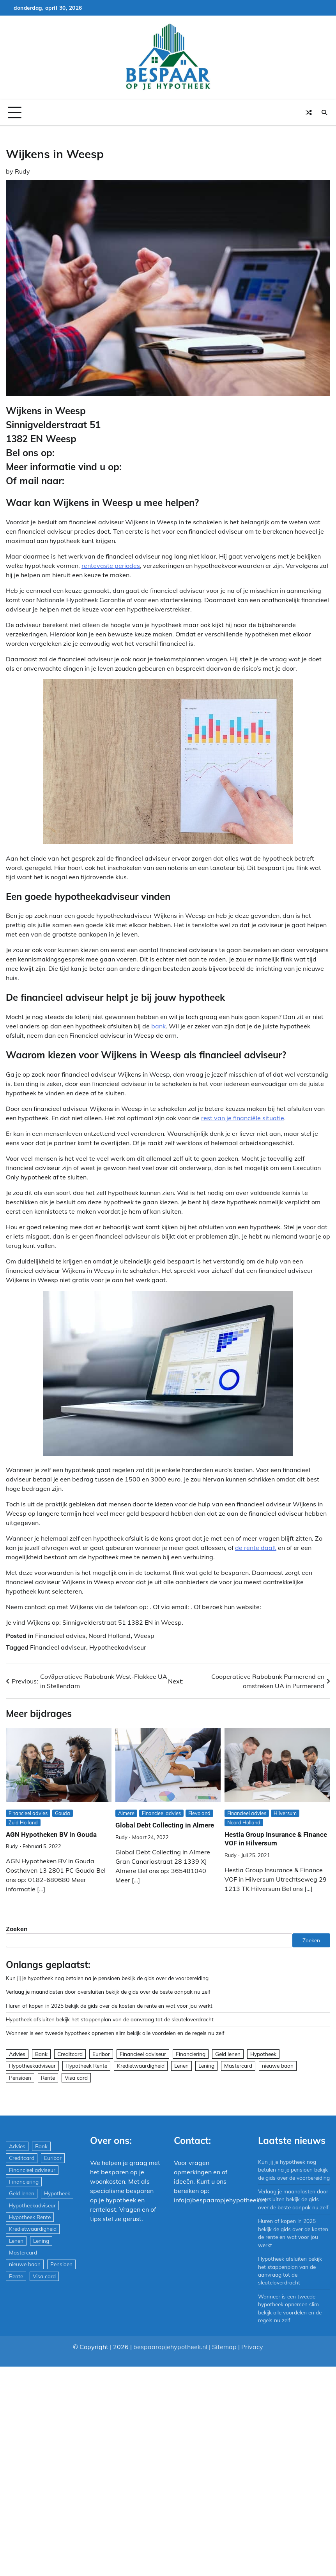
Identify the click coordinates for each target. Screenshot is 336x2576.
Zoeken (17, 1929)
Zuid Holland (23, 1822)
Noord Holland (109, 1635)
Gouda (62, 1813)
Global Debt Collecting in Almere (164, 1825)
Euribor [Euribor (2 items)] (101, 2054)
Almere (126, 1813)
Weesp (144, 1635)
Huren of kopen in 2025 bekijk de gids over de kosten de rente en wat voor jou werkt (109, 2005)
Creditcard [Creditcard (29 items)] (70, 2054)
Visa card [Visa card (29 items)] (76, 2077)
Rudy (22, 171)
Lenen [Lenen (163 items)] (181, 2065)
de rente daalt (255, 1548)
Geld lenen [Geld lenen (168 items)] (228, 2054)
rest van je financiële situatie (242, 1118)
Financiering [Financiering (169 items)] (190, 2054)
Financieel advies (60, 1635)
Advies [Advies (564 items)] (17, 2054)
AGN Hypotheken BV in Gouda (51, 1834)
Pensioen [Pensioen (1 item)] (20, 2077)
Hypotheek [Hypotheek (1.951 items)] (263, 2054)
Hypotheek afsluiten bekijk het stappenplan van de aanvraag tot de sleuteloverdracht (110, 2019)
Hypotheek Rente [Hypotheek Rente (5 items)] (86, 2065)
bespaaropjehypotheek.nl (170, 2347)
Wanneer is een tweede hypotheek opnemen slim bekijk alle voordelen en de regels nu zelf (115, 2033)
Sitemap (224, 2347)
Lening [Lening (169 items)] (206, 2065)
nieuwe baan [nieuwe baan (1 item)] (278, 2065)
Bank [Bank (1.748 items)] (41, 2054)
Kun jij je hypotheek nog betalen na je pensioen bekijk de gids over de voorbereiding (107, 1978)
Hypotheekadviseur (117, 1647)
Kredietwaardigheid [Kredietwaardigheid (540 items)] (140, 2065)
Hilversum (285, 1813)
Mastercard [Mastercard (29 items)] (238, 2065)
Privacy (252, 2347)
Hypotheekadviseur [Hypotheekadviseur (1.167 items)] (32, 2065)
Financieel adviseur (58, 1647)
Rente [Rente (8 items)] (48, 2077)
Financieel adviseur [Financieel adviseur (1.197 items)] (143, 2054)
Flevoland (199, 1813)
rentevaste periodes (110, 565)
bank (158, 1026)
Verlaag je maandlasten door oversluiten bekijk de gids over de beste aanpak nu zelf (108, 1991)
